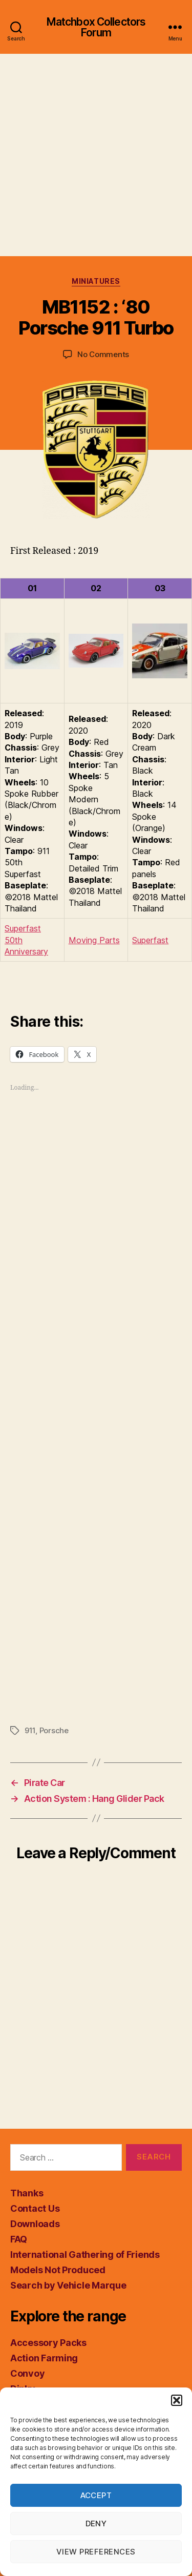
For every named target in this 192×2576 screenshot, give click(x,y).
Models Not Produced (57, 2270)
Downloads (35, 2223)
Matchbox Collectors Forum (96, 27)
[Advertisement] (96, 155)
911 (30, 1730)
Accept (96, 2495)
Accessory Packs (48, 2342)
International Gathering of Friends (85, 2254)
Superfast (150, 940)
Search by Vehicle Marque (68, 2285)
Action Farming (44, 2358)
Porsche (54, 1730)
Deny (96, 2523)
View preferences (96, 2552)
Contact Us (34, 2208)
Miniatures (96, 281)
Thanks (26, 2193)
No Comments (103, 354)
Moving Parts (94, 940)
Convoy (27, 2373)
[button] (177, 2400)
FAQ (18, 2239)
